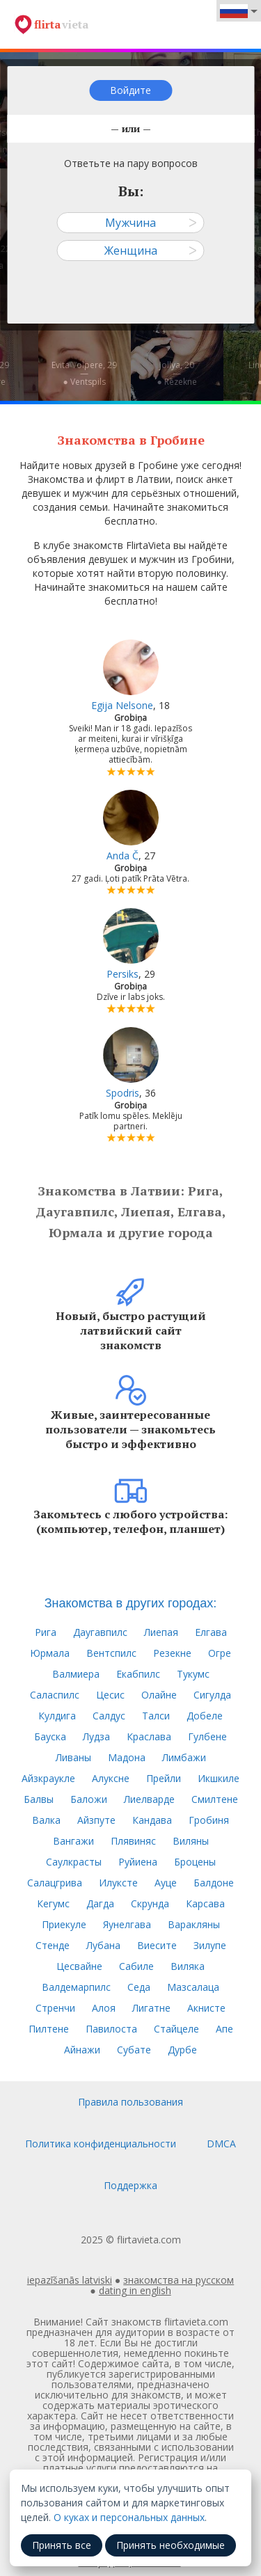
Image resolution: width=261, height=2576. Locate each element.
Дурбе (182, 2049)
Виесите (157, 1945)
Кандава (152, 1820)
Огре (219, 1653)
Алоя (104, 2007)
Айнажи (82, 2049)
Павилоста (111, 2028)
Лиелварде (149, 1799)
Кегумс (53, 1903)
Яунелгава (127, 1924)
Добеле (205, 1715)
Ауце (166, 1882)
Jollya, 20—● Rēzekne (176, 373)
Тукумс (193, 1673)
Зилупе (209, 1945)
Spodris (122, 1092)
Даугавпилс (100, 1632)
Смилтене (214, 1799)
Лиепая (161, 1632)
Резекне (172, 1653)
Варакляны (194, 1924)
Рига (45, 1632)
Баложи (88, 1799)
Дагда (100, 1903)
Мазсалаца (193, 1987)
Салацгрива (54, 1882)
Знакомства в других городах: (131, 1603)
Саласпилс (54, 1694)
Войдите (130, 90)
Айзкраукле (48, 1778)
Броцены (195, 1861)
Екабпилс (138, 1673)
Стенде (52, 1945)
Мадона (126, 1757)
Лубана (103, 1945)
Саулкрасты (74, 1861)
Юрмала (50, 1653)
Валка (46, 1820)
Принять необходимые (170, 2545)
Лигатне (151, 2007)
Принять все (61, 2545)
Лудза (96, 1736)
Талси (156, 1715)
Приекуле (64, 1924)
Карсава (205, 1903)
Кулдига (57, 1715)
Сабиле (136, 1966)
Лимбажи (184, 1757)
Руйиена (137, 1861)
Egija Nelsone (122, 705)
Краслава (149, 1736)
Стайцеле (176, 2028)
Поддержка (130, 2185)
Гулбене (207, 1736)
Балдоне (213, 1882)
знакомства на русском (178, 2280)
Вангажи (73, 1840)
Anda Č (122, 855)
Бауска (50, 1736)
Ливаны (73, 1757)
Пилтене (49, 2028)
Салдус (109, 1715)
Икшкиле (218, 1778)
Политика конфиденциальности (100, 2143)
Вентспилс (111, 1653)
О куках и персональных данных (129, 2517)
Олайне (159, 1694)
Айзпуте (96, 1820)
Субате (134, 2049)
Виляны (191, 1840)
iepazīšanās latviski (69, 2280)
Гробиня (209, 1820)
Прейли (163, 1778)
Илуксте (118, 1882)
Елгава (211, 1632)
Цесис (110, 1694)
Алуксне (110, 1778)
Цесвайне (79, 1966)
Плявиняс (133, 1840)
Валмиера (76, 1673)
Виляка (188, 1966)
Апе (224, 2028)
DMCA (221, 2143)
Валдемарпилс (76, 1987)
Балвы (39, 1799)
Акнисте (206, 2007)
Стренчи (55, 2007)
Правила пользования (130, 2101)
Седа (138, 1987)
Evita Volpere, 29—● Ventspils (84, 373)
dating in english (135, 2290)
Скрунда (150, 1903)
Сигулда (212, 1694)
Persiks (122, 973)
